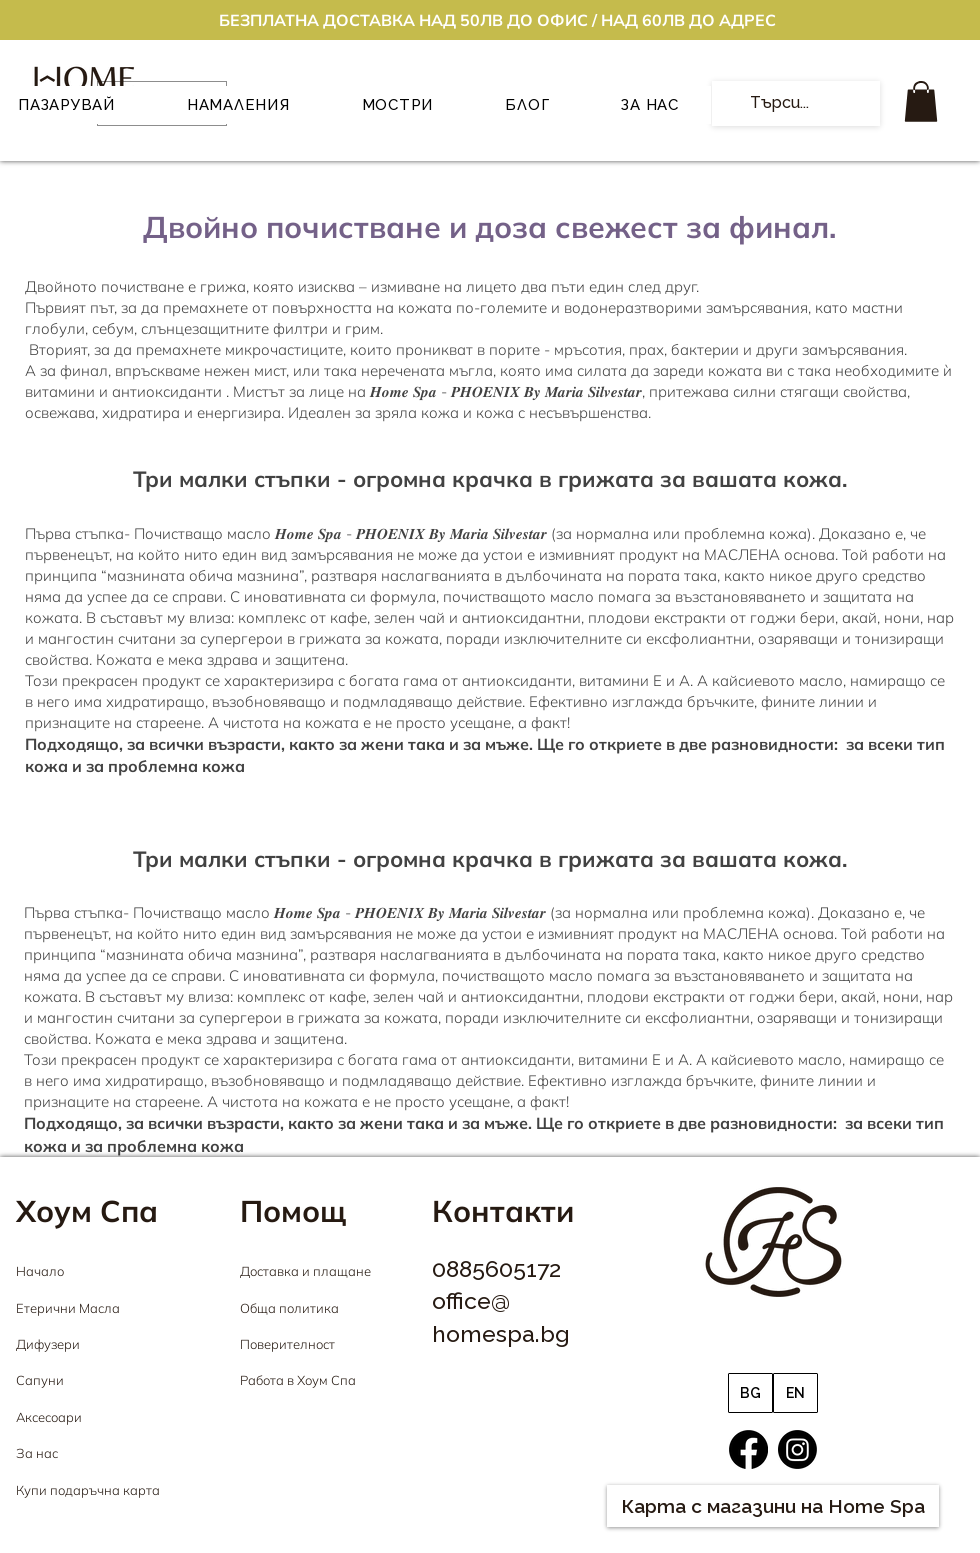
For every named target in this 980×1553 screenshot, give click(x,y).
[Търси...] (794, 103)
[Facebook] (748, 1449)
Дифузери (48, 1344)
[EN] (795, 1393)
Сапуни (40, 1380)
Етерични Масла (68, 1308)
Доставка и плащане (305, 1271)
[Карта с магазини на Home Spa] (773, 1506)
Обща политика (289, 1308)
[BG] (750, 1393)
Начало (40, 1271)
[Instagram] (797, 1449)
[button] (921, 101)
